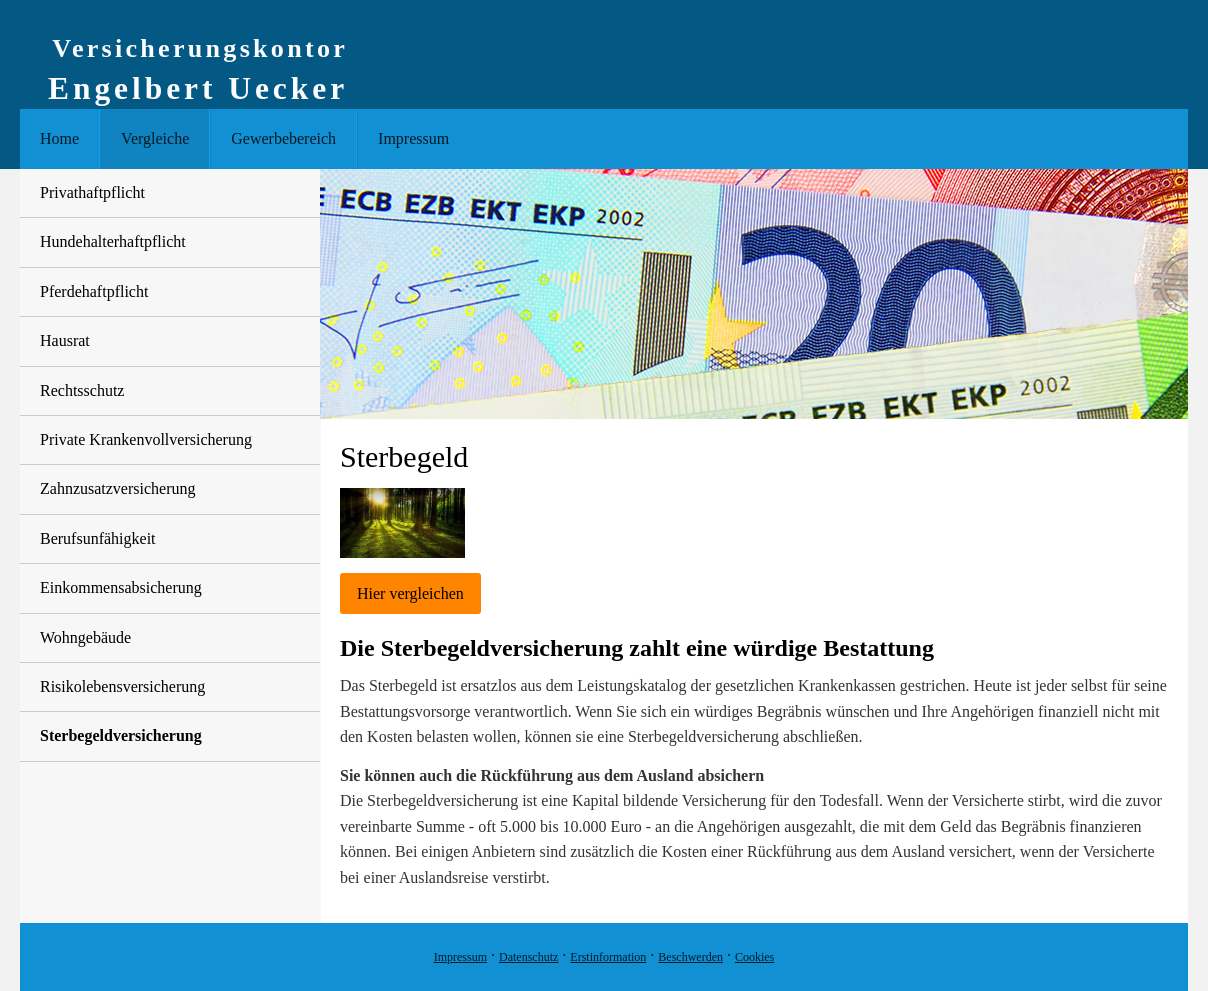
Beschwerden (690, 957)
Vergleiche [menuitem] (155, 138)
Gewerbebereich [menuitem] (283, 138)
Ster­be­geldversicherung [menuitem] (121, 735)
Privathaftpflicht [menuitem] (92, 192)
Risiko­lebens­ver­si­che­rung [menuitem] (122, 686)
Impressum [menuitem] (413, 138)
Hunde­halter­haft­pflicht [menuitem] (113, 241)
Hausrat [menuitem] (65, 340)
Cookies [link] (754, 957)
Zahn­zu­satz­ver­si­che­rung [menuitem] (117, 488)
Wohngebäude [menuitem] (85, 637)
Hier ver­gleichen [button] (410, 593)
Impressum (460, 957)
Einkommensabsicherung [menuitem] (121, 587)
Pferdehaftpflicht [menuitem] (94, 291)
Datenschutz (528, 957)
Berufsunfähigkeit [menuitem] (98, 538)
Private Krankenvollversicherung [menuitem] (146, 439)
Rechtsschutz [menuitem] (82, 390)
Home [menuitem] (59, 138)
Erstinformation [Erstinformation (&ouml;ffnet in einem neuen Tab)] (608, 957)
